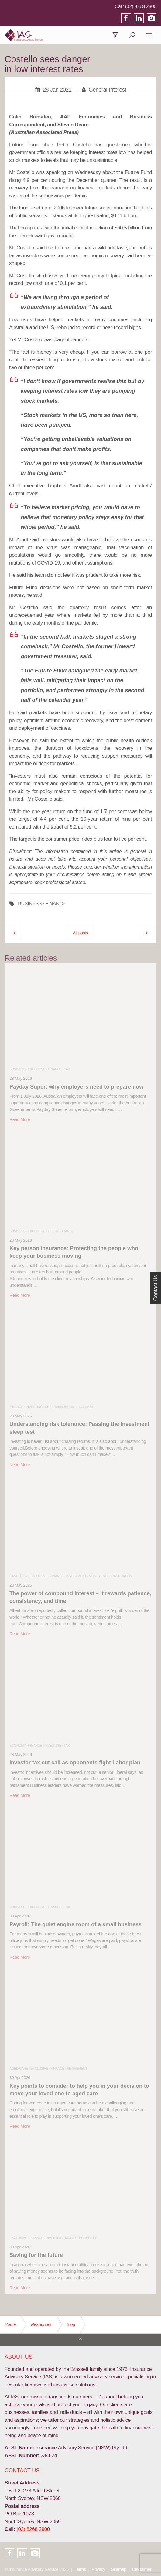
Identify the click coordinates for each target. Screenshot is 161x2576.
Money (94, 1576)
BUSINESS (30, 903)
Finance (55, 1069)
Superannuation (59, 1407)
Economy (17, 1745)
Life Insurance (61, 1231)
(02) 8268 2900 (140, 6)
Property (87, 2238)
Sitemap (118, 2569)
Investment (76, 1576)
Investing (34, 1407)
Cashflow (18, 1576)
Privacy (98, 2569)
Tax (67, 1069)
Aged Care (18, 2068)
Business (17, 1069)
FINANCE (55, 903)
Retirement (77, 2068)
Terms (80, 2569)
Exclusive (36, 1069)
